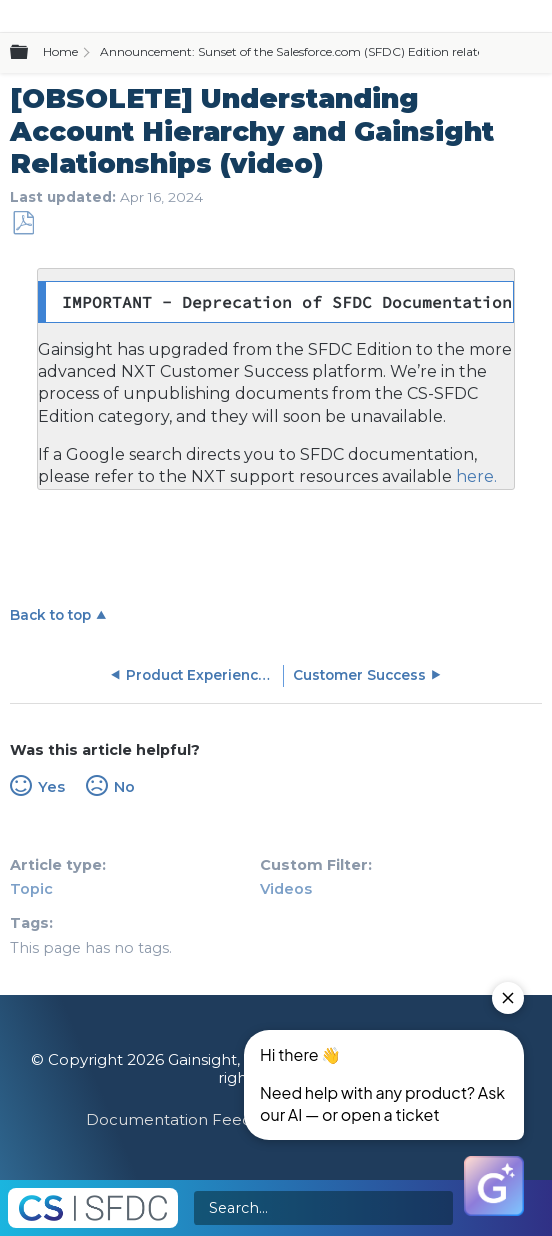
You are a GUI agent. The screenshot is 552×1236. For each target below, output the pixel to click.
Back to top (50, 615)
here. (474, 476)
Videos (286, 889)
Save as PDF (23, 223)
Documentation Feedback (188, 1119)
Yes (51, 787)
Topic (31, 889)
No (124, 787)
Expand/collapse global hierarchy (31, 53)
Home (60, 51)
